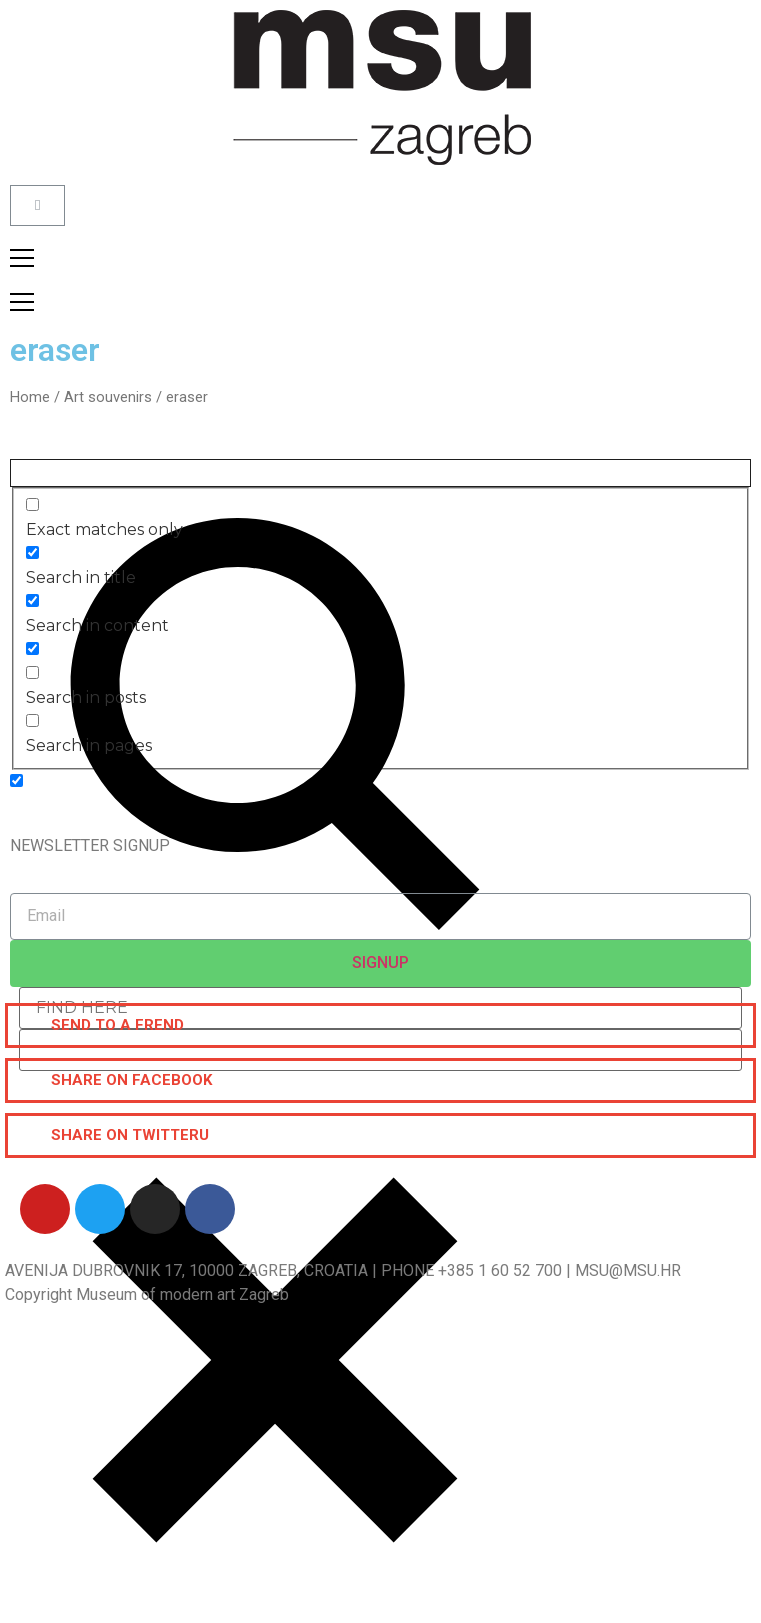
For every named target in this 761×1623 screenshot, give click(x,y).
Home (30, 397)
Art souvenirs (108, 397)
